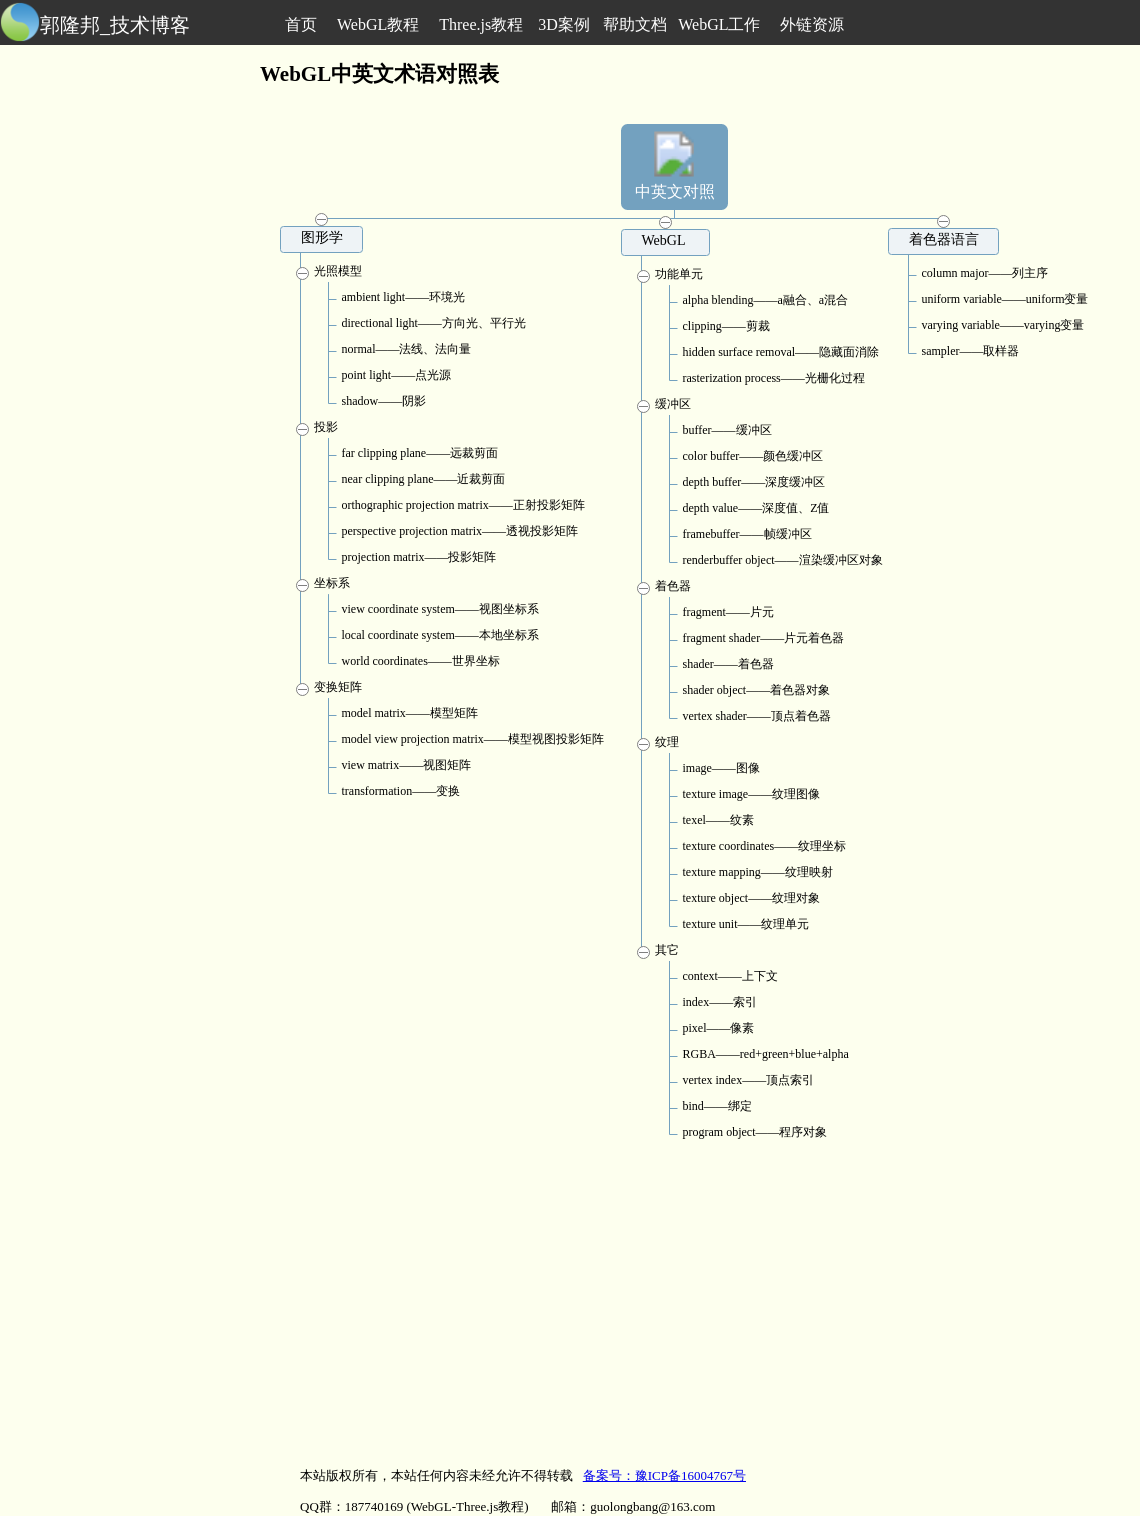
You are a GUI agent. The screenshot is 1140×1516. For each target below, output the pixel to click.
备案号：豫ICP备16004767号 (664, 1475)
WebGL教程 (378, 24)
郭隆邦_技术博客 (115, 25)
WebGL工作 (719, 24)
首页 (301, 24)
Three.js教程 (481, 24)
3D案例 (564, 24)
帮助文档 (635, 24)
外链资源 (812, 24)
